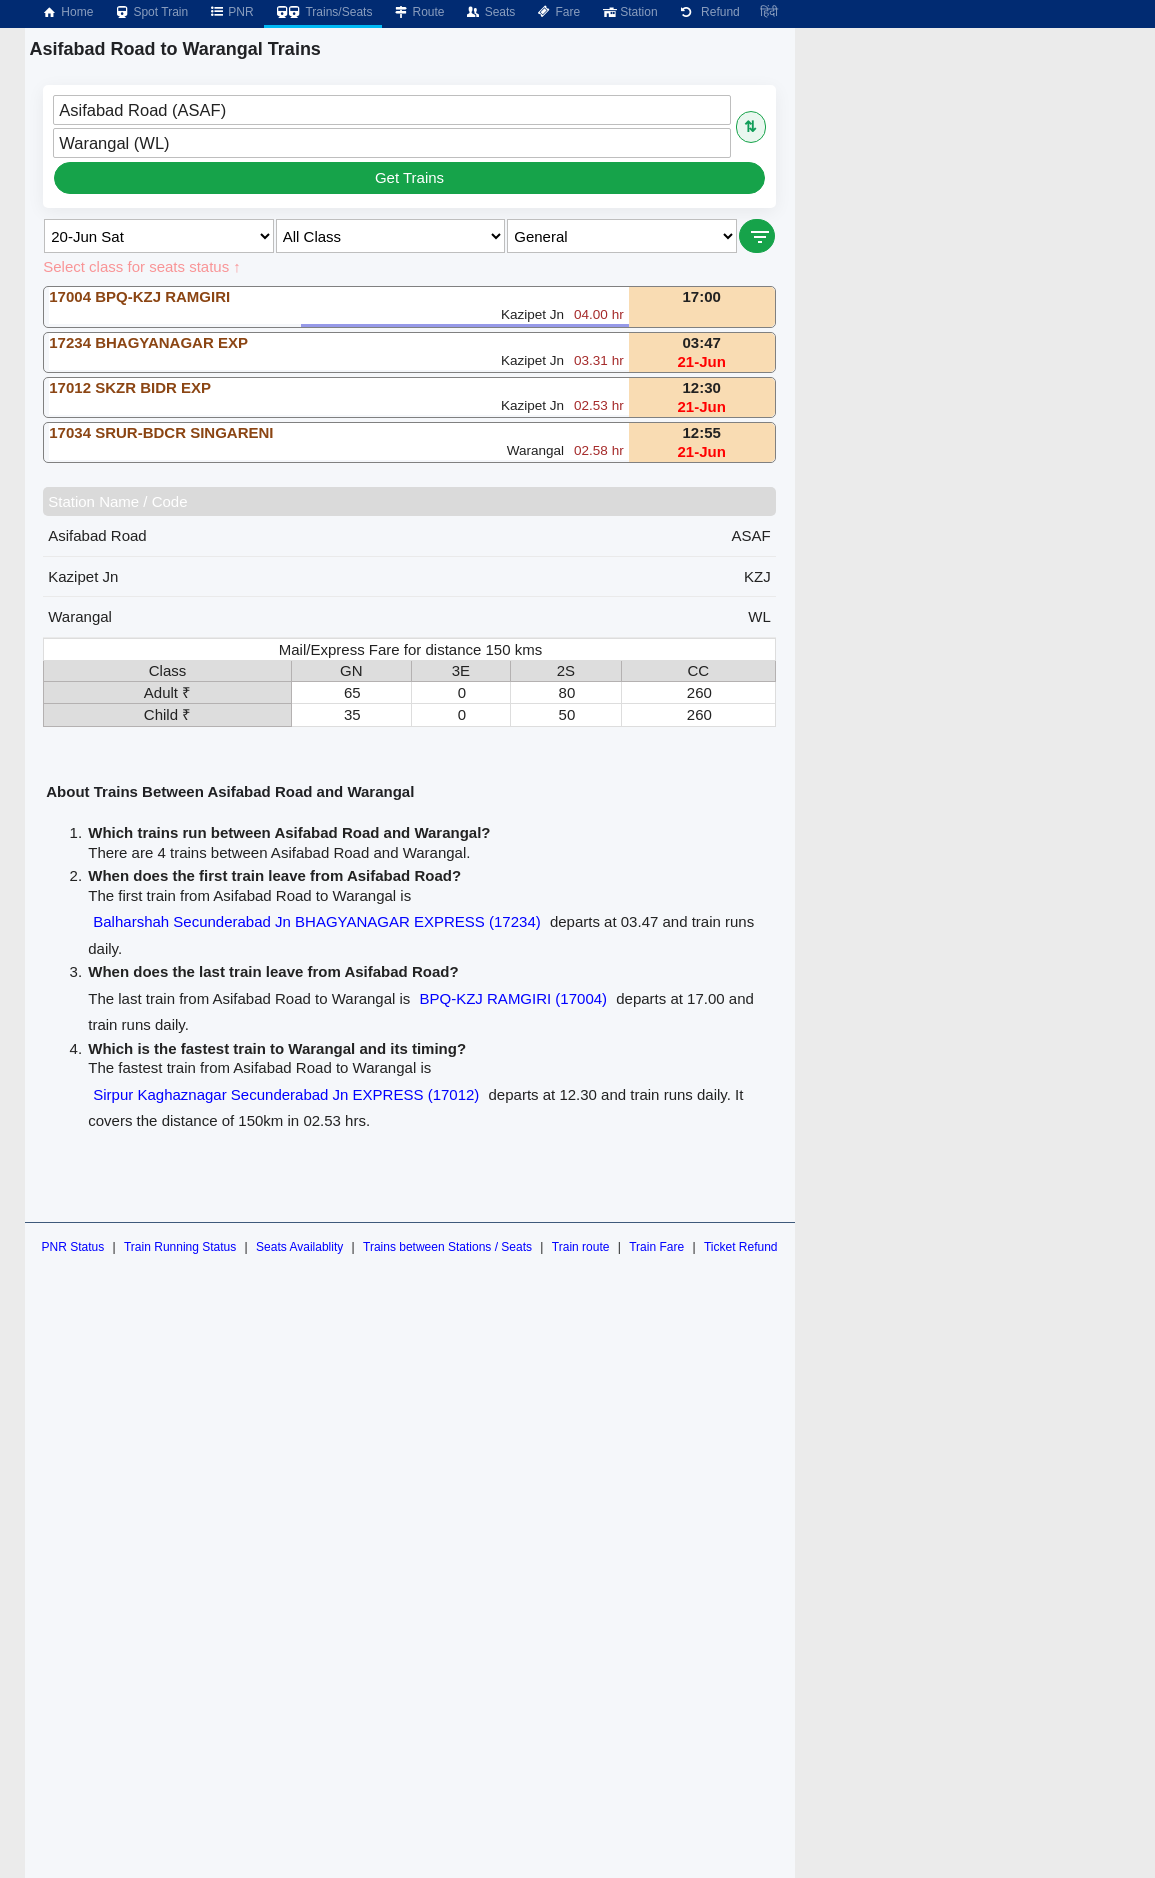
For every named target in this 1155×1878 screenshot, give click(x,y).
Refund (709, 12)
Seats (490, 12)
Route (418, 12)
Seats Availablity (299, 1247)
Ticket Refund (741, 1247)
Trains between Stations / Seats (447, 1247)
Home (67, 12)
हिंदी (769, 12)
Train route (581, 1247)
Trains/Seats (323, 12)
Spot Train (150, 12)
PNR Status (72, 1247)
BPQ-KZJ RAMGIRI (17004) (514, 998)
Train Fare (656, 1247)
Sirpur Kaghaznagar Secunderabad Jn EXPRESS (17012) (286, 1094)
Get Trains (409, 177)
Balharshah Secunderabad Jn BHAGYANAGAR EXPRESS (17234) (316, 921)
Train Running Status (180, 1247)
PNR (230, 12)
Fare (557, 12)
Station (628, 12)
